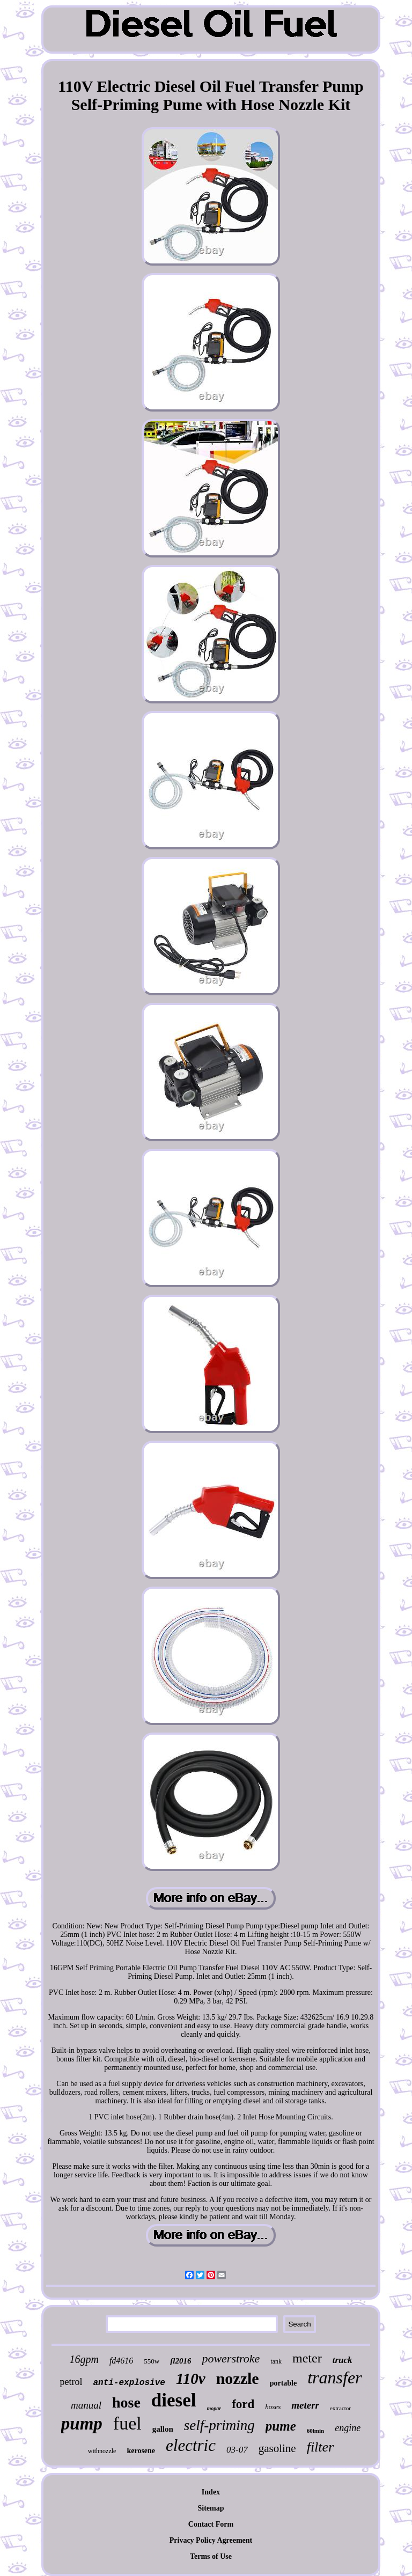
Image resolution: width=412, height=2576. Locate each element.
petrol (71, 2381)
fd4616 (121, 2360)
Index (211, 2492)
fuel (127, 2423)
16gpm (83, 2359)
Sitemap (210, 2508)
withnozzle (102, 2451)
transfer (334, 2377)
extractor (340, 2408)
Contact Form (210, 2524)
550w (151, 2361)
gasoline (277, 2448)
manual (86, 2405)
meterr (305, 2405)
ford (243, 2404)
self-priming (219, 2425)
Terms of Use (211, 2556)
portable (283, 2383)
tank (276, 2361)
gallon (162, 2429)
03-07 (237, 2450)
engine (347, 2428)
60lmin (315, 2430)
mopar (214, 2408)
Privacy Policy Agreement (211, 2540)
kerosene (141, 2451)
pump (81, 2423)
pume (281, 2426)
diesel (173, 2400)
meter (307, 2358)
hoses (273, 2407)
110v (190, 2378)
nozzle (237, 2378)
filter (320, 2447)
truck (342, 2360)
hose (126, 2402)
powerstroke (231, 2358)
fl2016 (180, 2361)
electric (191, 2445)
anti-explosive (129, 2383)
